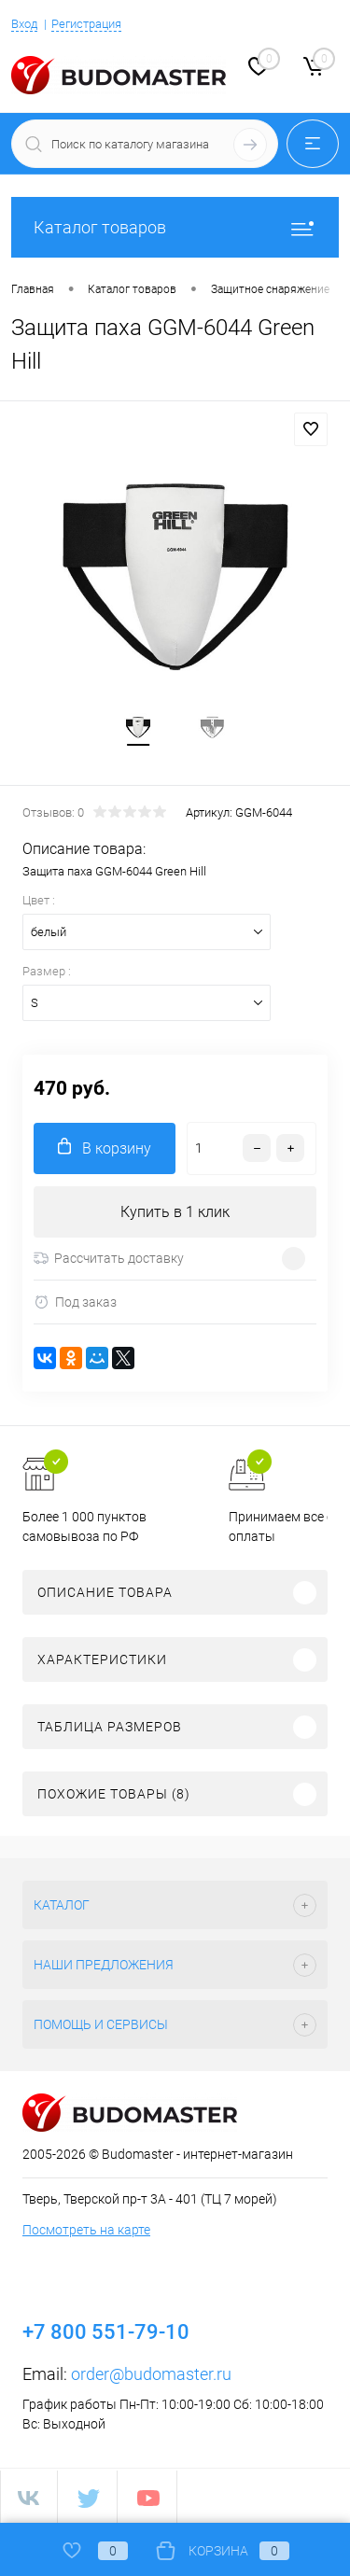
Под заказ (75, 1302)
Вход (24, 24)
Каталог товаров (175, 227)
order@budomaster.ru (151, 2374)
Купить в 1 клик (175, 1212)
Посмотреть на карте (86, 2229)
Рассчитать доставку (109, 1258)
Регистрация (86, 24)
